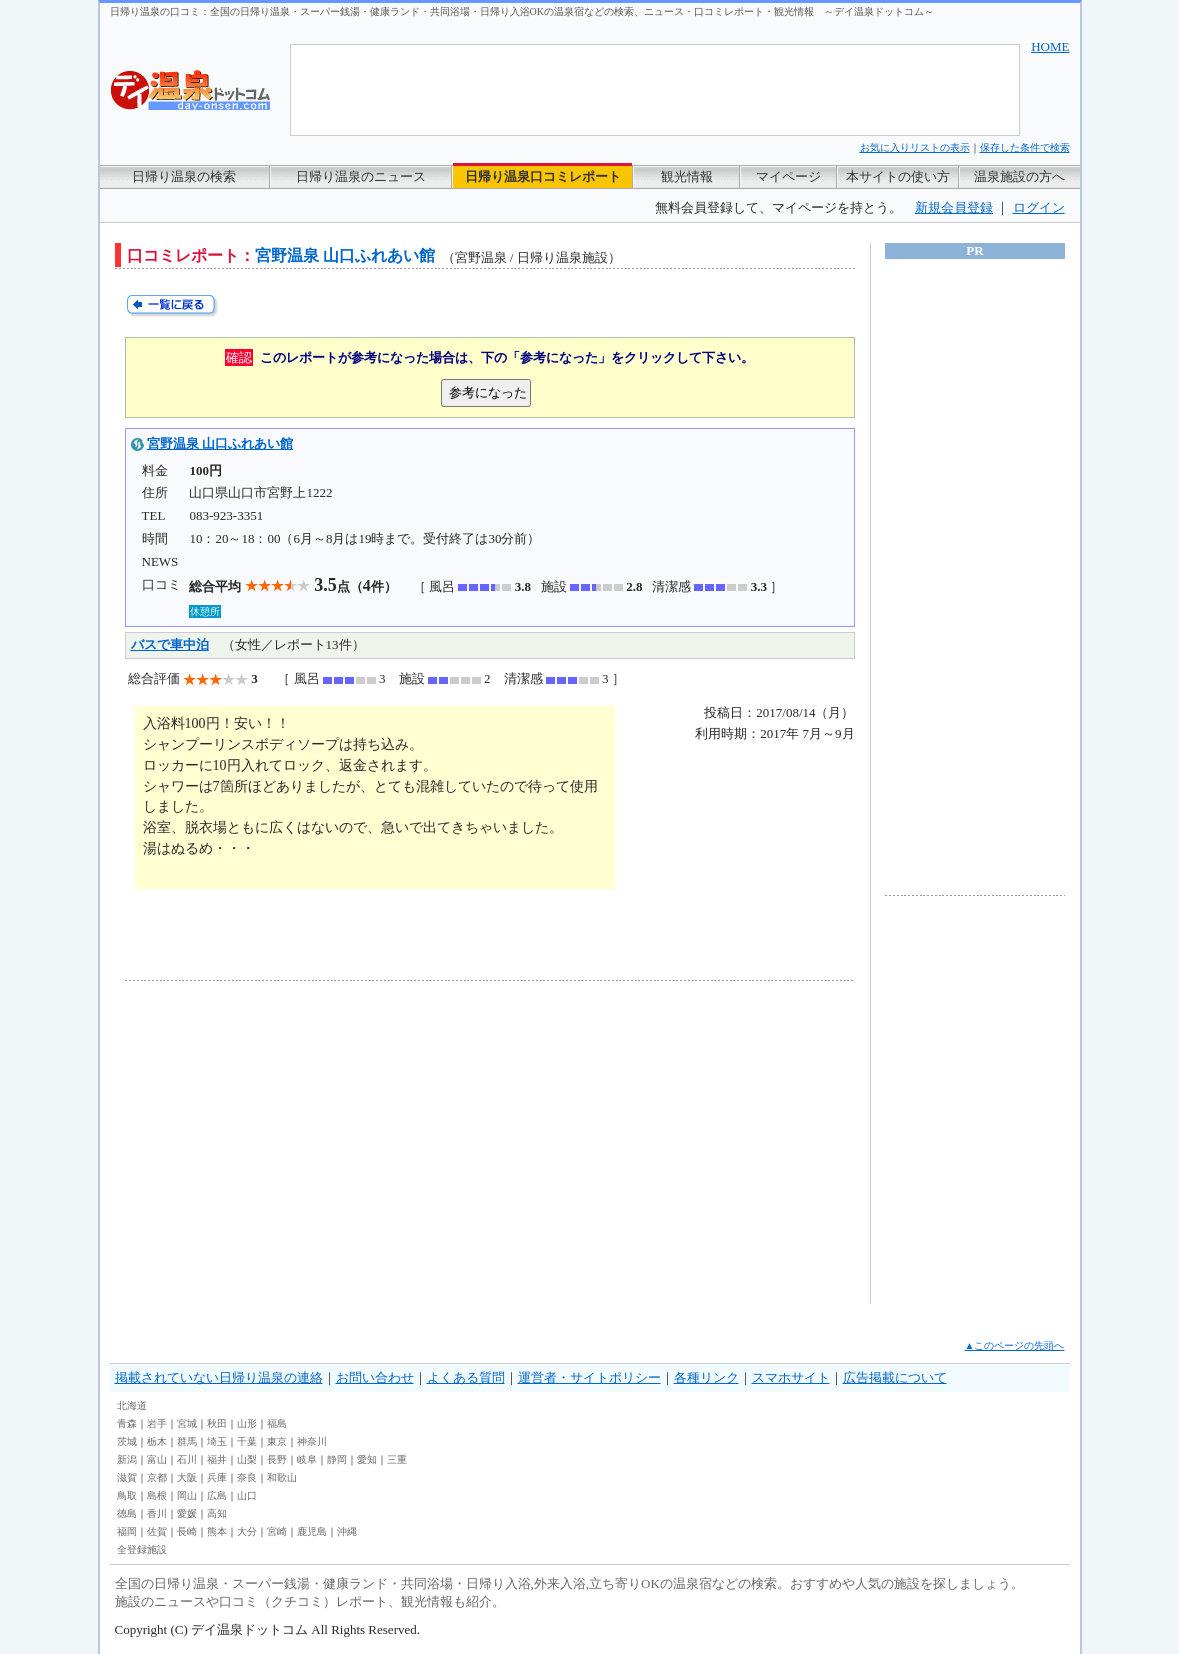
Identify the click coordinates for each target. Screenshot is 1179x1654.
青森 (127, 1423)
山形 (247, 1423)
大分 (247, 1531)
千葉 (247, 1441)
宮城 (187, 1423)
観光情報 (687, 176)
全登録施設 (142, 1549)
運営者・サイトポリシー (589, 1377)
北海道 (132, 1405)
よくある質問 (466, 1377)
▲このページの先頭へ (1015, 1345)
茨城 (127, 1441)
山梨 (247, 1459)
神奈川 (312, 1441)
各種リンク (706, 1377)
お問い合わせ (375, 1377)
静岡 (337, 1459)
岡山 (187, 1495)
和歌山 (282, 1477)
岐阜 (307, 1459)
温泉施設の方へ (1019, 176)
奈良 (247, 1477)
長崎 (187, 1531)
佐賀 (157, 1531)
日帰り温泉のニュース (361, 176)
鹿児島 (312, 1531)
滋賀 (127, 1477)
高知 (217, 1513)
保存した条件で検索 (1025, 147)
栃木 (157, 1441)
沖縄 (347, 1531)
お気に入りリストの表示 (915, 147)
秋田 (217, 1423)
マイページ (788, 176)
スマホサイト (791, 1377)
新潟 (127, 1459)
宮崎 (277, 1531)
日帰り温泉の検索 (184, 176)
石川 (187, 1459)
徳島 (127, 1513)
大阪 (187, 1477)
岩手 (157, 1423)
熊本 (217, 1531)
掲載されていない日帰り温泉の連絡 (219, 1377)
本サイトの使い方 (898, 176)
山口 (247, 1495)
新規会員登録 (954, 207)
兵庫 (217, 1477)
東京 (277, 1441)
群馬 (187, 1441)
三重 (397, 1459)
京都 (157, 1477)
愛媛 (187, 1513)
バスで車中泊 (170, 644)
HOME (1050, 46)
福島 (277, 1423)
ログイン (1039, 207)
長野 (277, 1459)
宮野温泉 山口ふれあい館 (220, 443)
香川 (157, 1513)
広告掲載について (895, 1377)
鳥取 (127, 1495)
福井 (217, 1459)
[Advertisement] (310, 1142)
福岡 (127, 1531)
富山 (157, 1459)
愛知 (367, 1459)
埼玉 (217, 1441)
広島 (217, 1495)
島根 (157, 1495)
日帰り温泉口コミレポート (543, 176)
